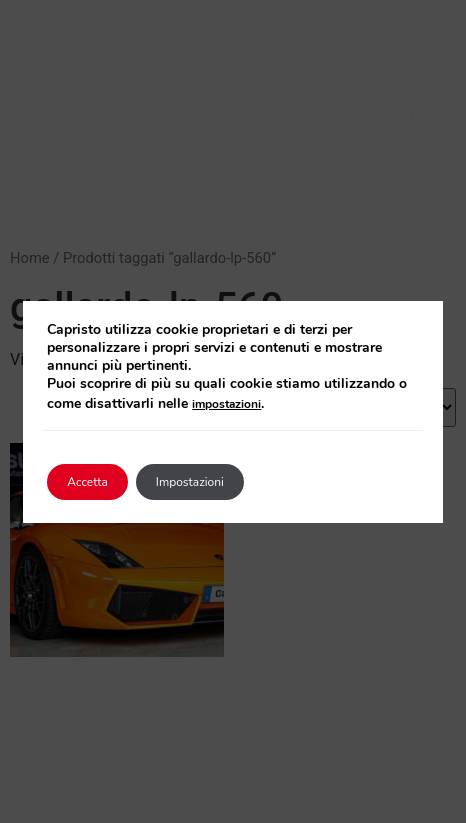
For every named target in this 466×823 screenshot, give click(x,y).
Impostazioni (190, 482)
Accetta (87, 482)
